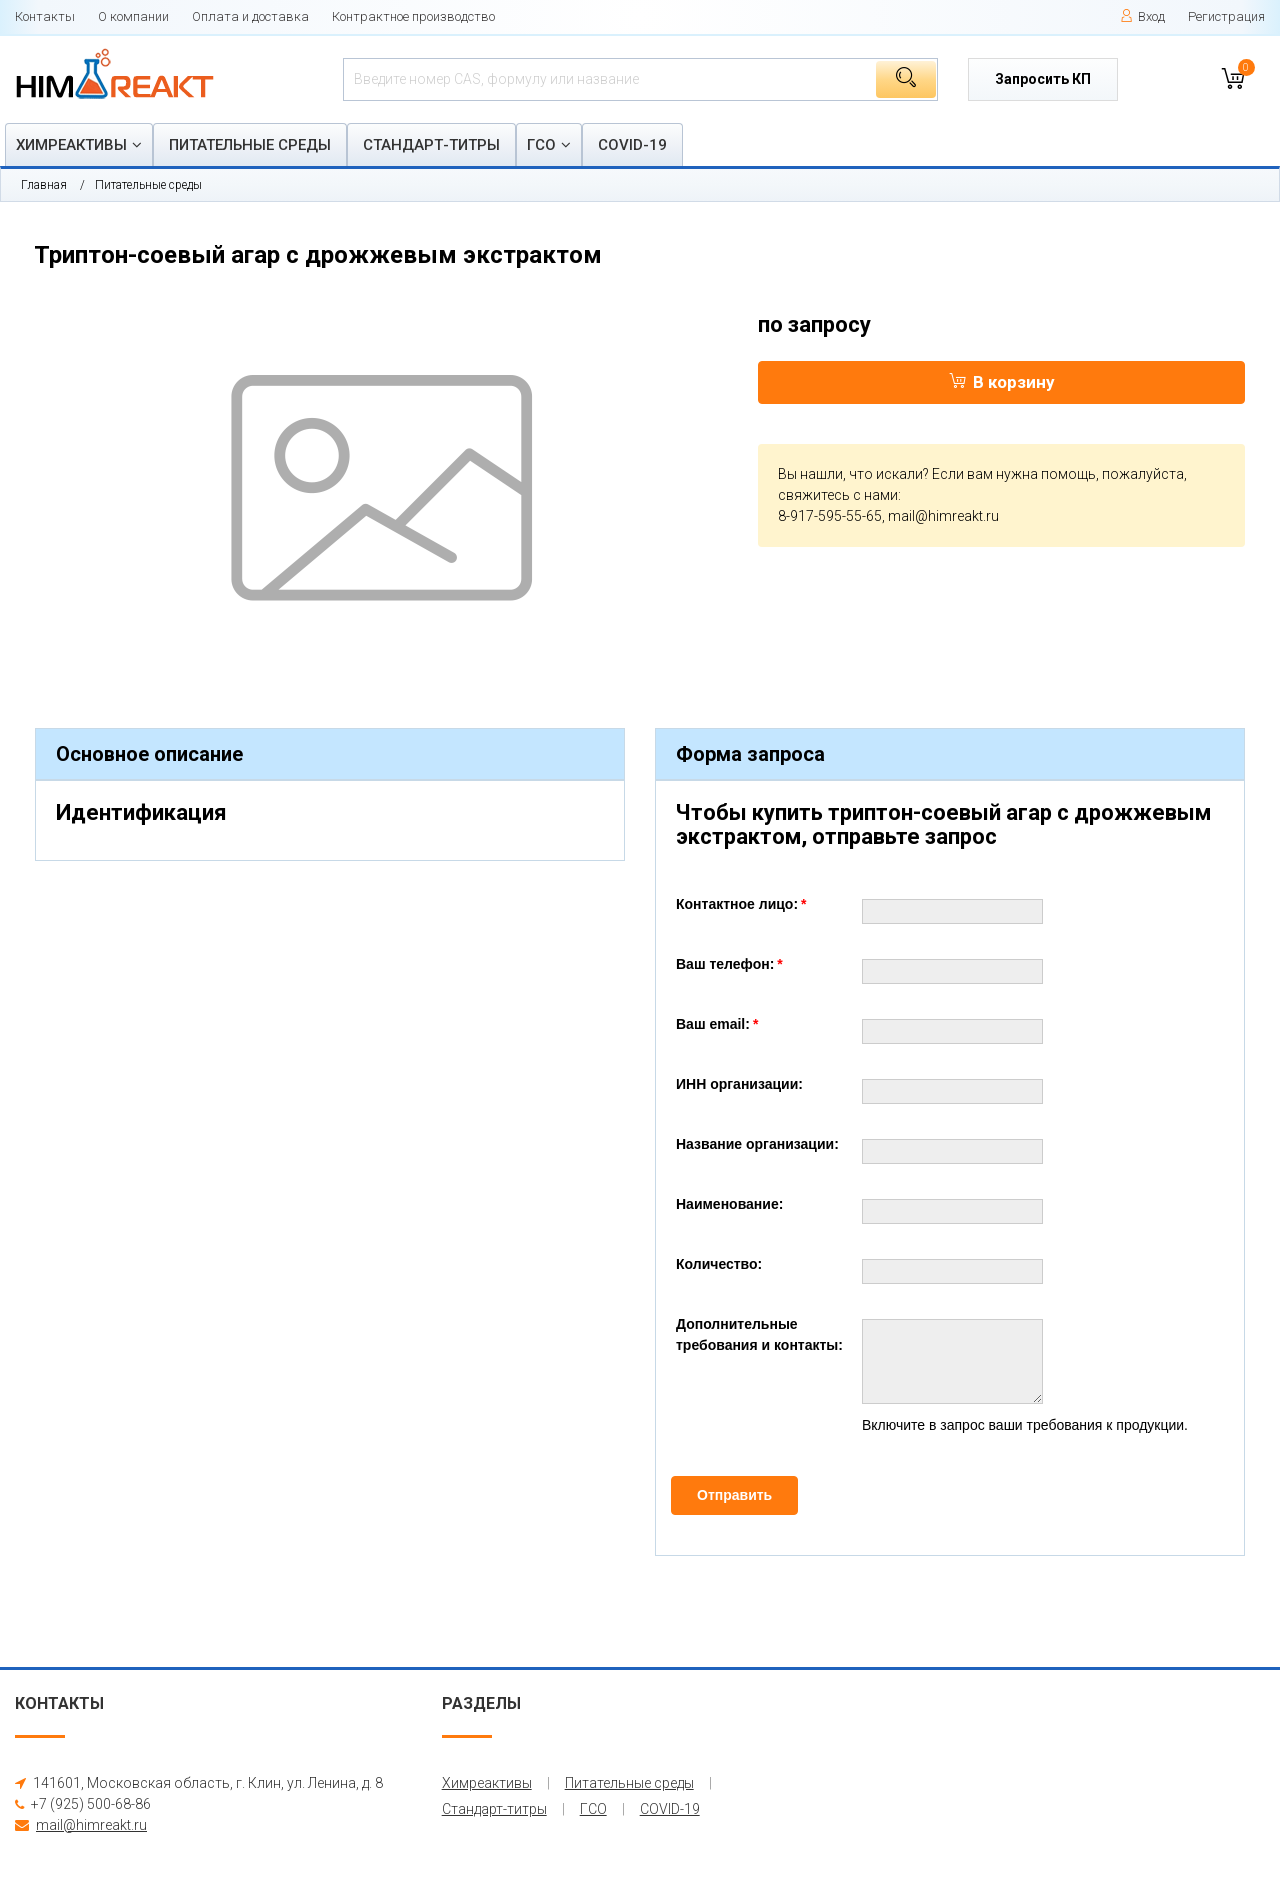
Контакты (45, 16)
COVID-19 (632, 145)
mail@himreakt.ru (943, 516)
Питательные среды (250, 145)
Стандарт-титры (431, 145)
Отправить (734, 1495)
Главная (44, 185)
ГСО (541, 145)
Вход (1142, 16)
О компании (133, 16)
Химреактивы (71, 145)
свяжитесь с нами (838, 495)
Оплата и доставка (250, 16)
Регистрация (1226, 16)
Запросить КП (1043, 79)
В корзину (1002, 382)
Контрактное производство (413, 16)
